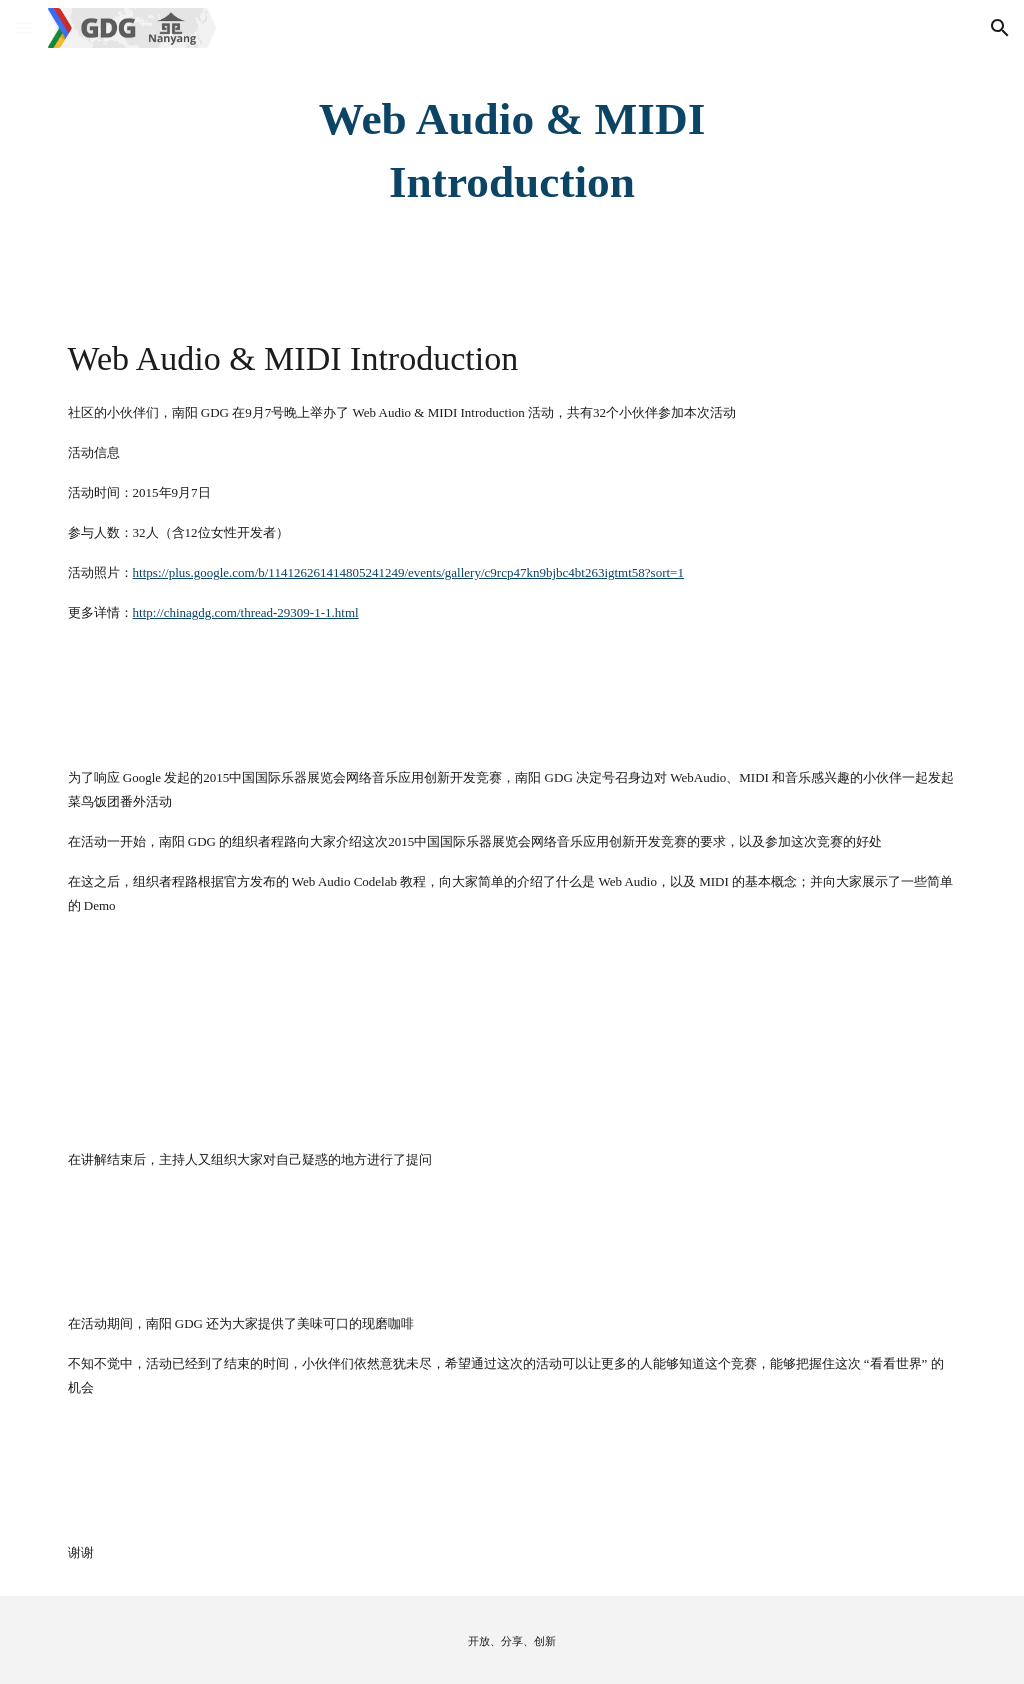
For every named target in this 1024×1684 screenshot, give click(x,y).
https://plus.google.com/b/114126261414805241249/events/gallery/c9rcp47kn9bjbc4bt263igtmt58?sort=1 (408, 572)
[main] (511, 150)
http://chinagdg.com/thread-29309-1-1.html (246, 612)
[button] (24, 27)
